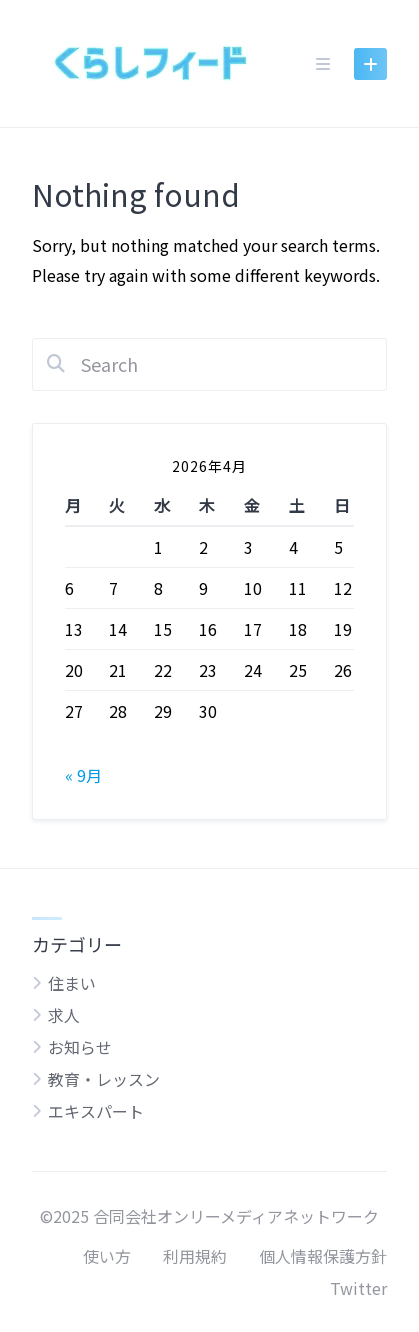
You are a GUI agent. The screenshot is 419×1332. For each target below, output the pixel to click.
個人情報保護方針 (323, 1256)
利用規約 (195, 1256)
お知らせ (80, 1047)
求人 (64, 1015)
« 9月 (83, 775)
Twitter (358, 1288)
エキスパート (96, 1111)
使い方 (107, 1256)
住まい (72, 983)
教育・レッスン (104, 1079)
